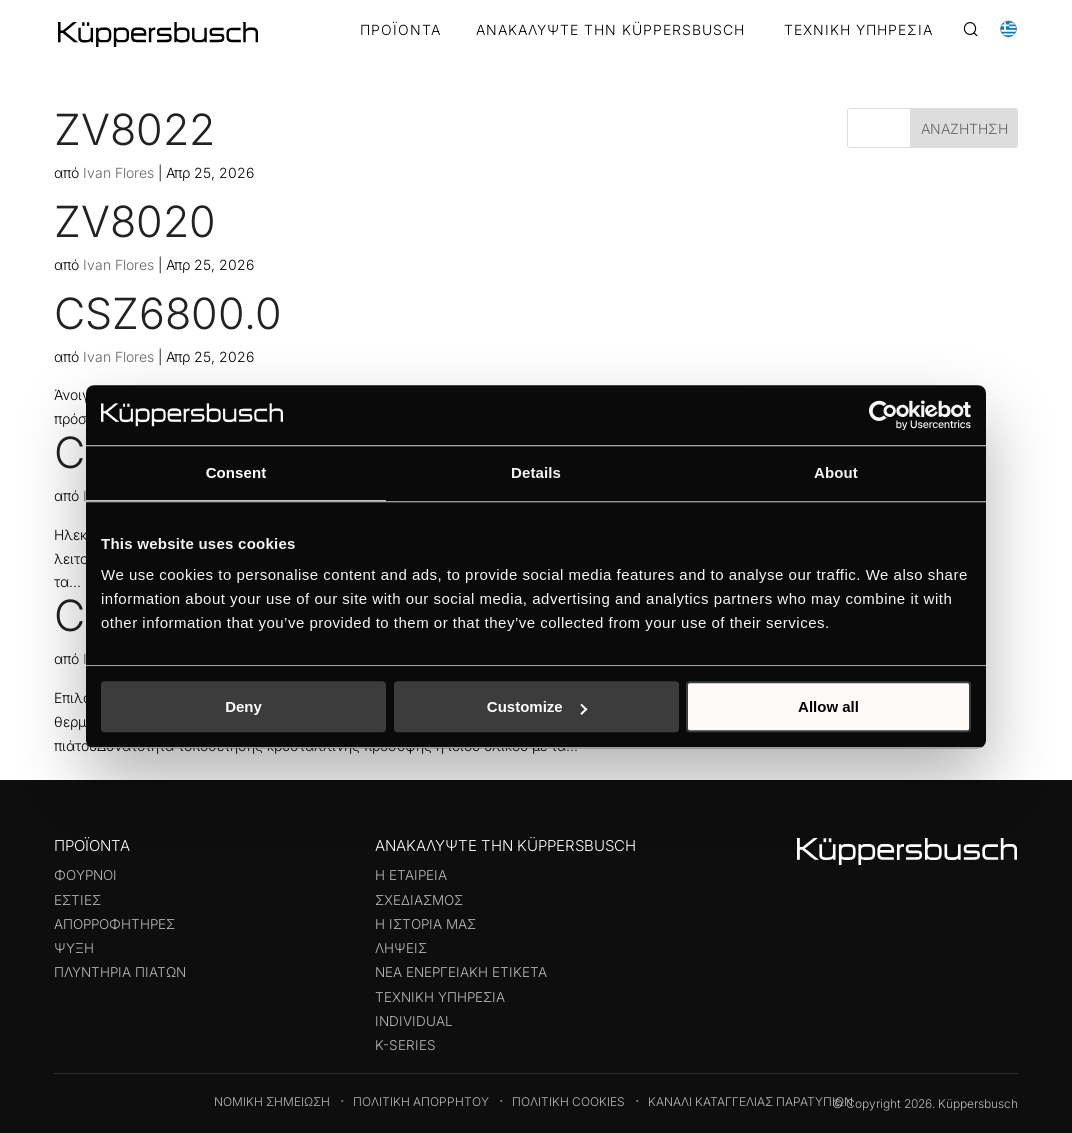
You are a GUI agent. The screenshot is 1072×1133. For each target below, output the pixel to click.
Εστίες (77, 900)
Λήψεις (401, 948)
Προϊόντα (400, 30)
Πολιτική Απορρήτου (421, 1101)
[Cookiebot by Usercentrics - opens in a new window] (883, 415)
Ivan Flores (118, 172)
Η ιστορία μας (425, 924)
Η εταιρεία (411, 875)
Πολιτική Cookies (568, 1101)
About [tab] (836, 472)
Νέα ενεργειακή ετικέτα (461, 972)
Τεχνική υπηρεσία (440, 997)
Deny (243, 706)
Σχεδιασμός (419, 900)
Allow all (828, 706)
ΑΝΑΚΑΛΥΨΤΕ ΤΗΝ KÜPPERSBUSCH (610, 30)
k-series (405, 1045)
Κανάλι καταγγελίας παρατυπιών (750, 1101)
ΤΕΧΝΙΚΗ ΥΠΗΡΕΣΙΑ (858, 30)
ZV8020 (135, 221)
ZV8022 (134, 129)
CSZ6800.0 (168, 313)
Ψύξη (74, 948)
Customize (537, 706)
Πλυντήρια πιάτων (120, 972)
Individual (414, 1021)
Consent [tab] (236, 472)
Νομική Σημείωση (272, 1101)
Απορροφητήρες (114, 924)
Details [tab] (536, 472)
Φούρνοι (85, 875)
